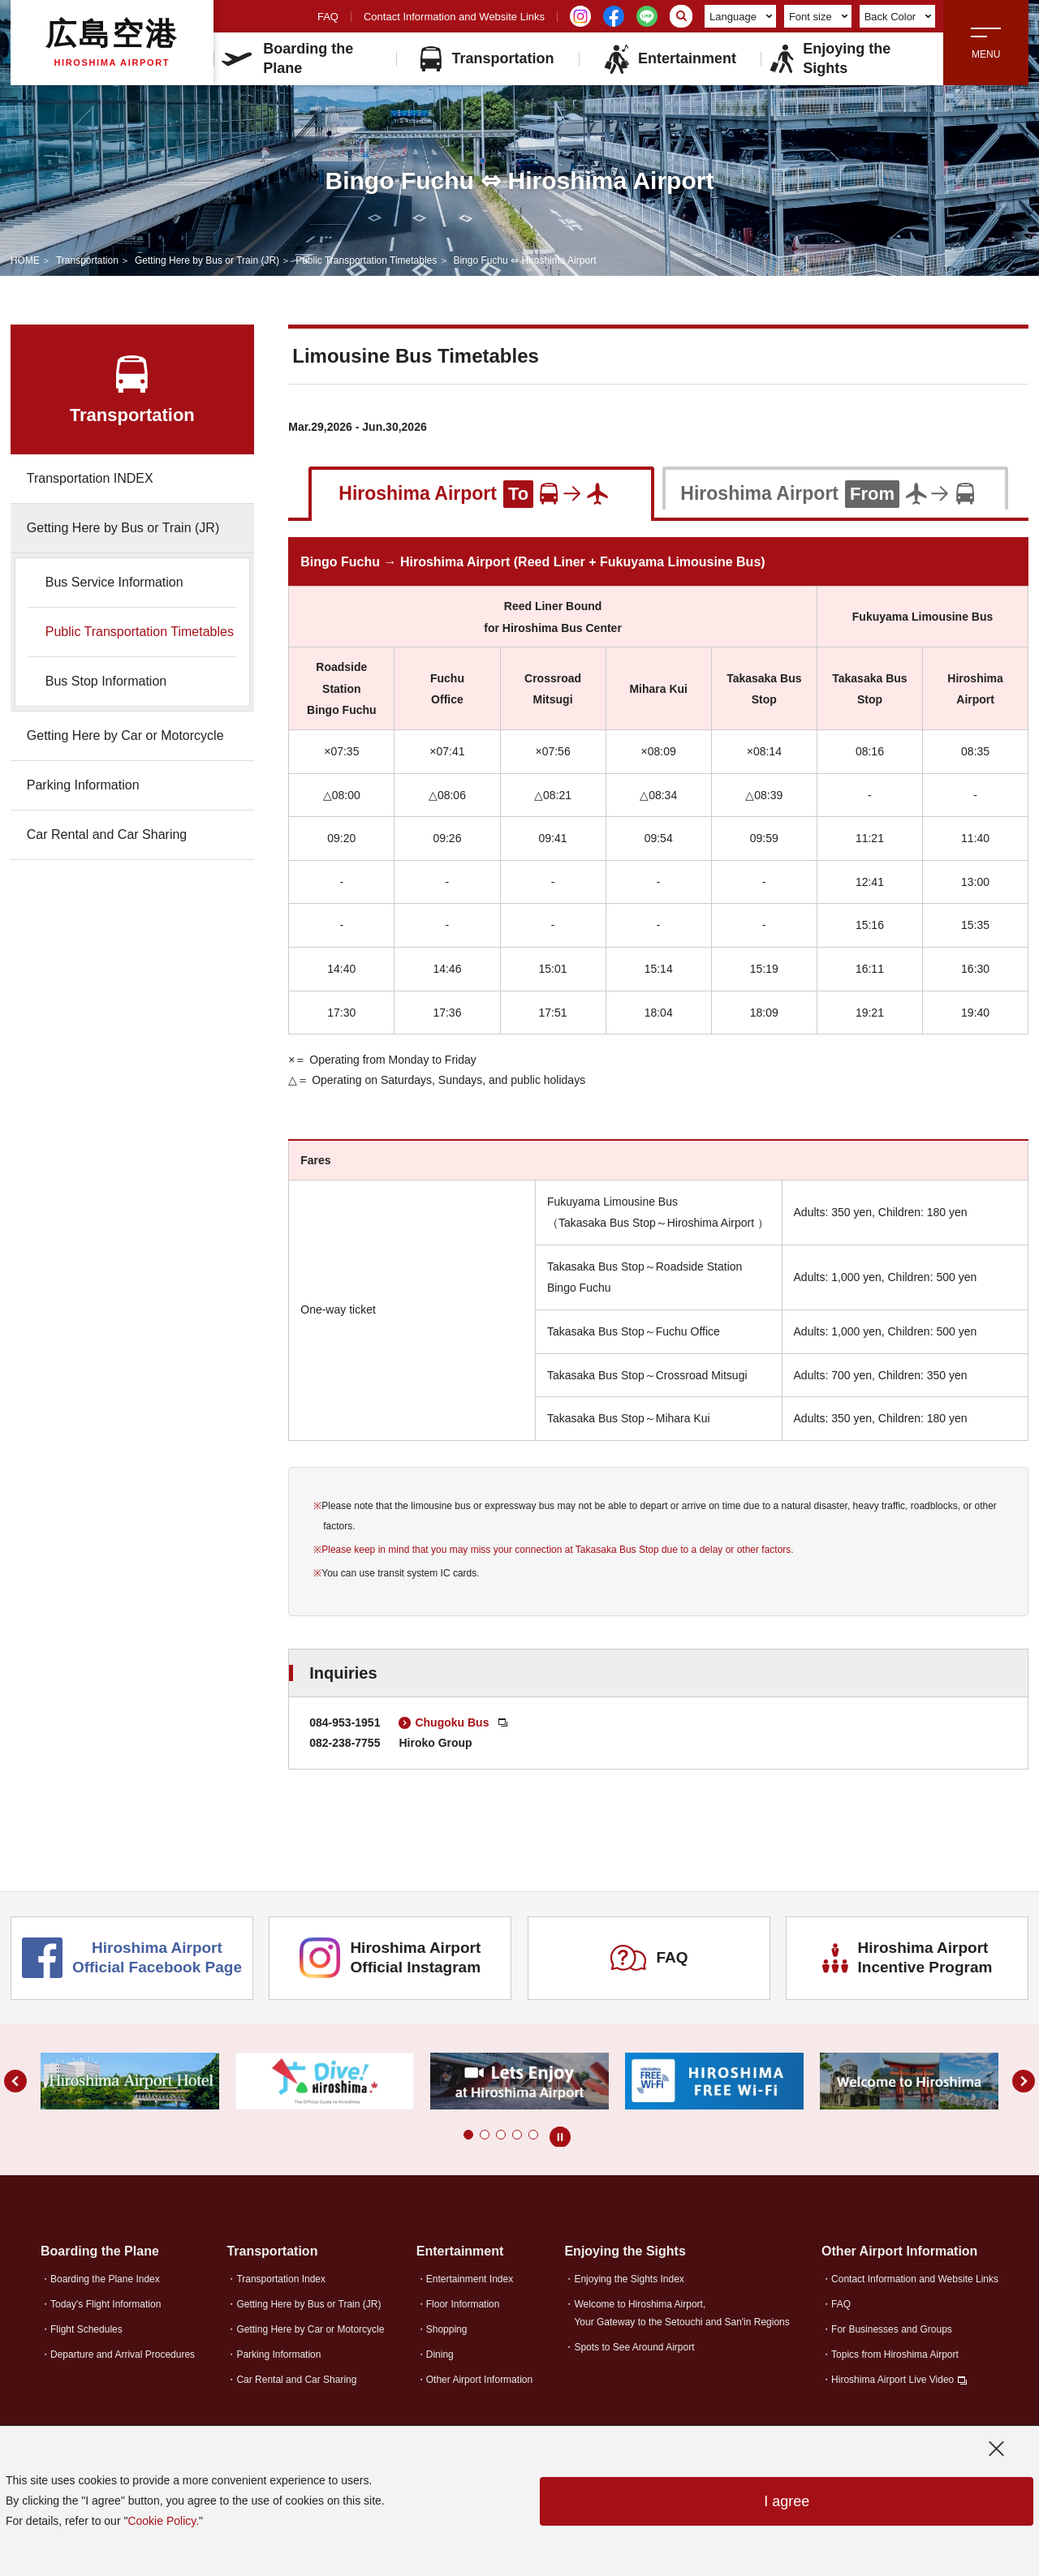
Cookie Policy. (163, 2520)
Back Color (898, 17)
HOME (25, 260)
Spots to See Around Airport (634, 2347)
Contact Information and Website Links (454, 17)
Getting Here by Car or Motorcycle (125, 735)
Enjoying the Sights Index (628, 2279)
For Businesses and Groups (891, 2329)
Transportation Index (280, 2279)
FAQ (327, 17)
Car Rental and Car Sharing (107, 834)
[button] (468, 2134)
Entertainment (669, 59)
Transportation (487, 58)
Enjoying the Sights (829, 58)
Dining (440, 2354)
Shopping (447, 2329)
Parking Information (83, 785)
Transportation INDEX (90, 478)
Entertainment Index (469, 2279)
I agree (786, 2501)
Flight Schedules (86, 2329)
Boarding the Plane (287, 58)
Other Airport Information (479, 2379)
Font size (818, 17)
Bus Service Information (114, 582)
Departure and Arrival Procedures (122, 2354)
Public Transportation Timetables (366, 260)
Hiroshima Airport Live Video (892, 2379)
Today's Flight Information (105, 2304)
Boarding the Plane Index (105, 2279)
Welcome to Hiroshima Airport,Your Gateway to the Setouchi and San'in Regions (681, 2313)
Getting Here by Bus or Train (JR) (207, 260)
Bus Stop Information (105, 681)
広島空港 (112, 42)
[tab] (481, 492)
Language (740, 17)
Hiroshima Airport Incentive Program (907, 1957)
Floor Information (463, 2304)
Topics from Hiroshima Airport (895, 2354)
